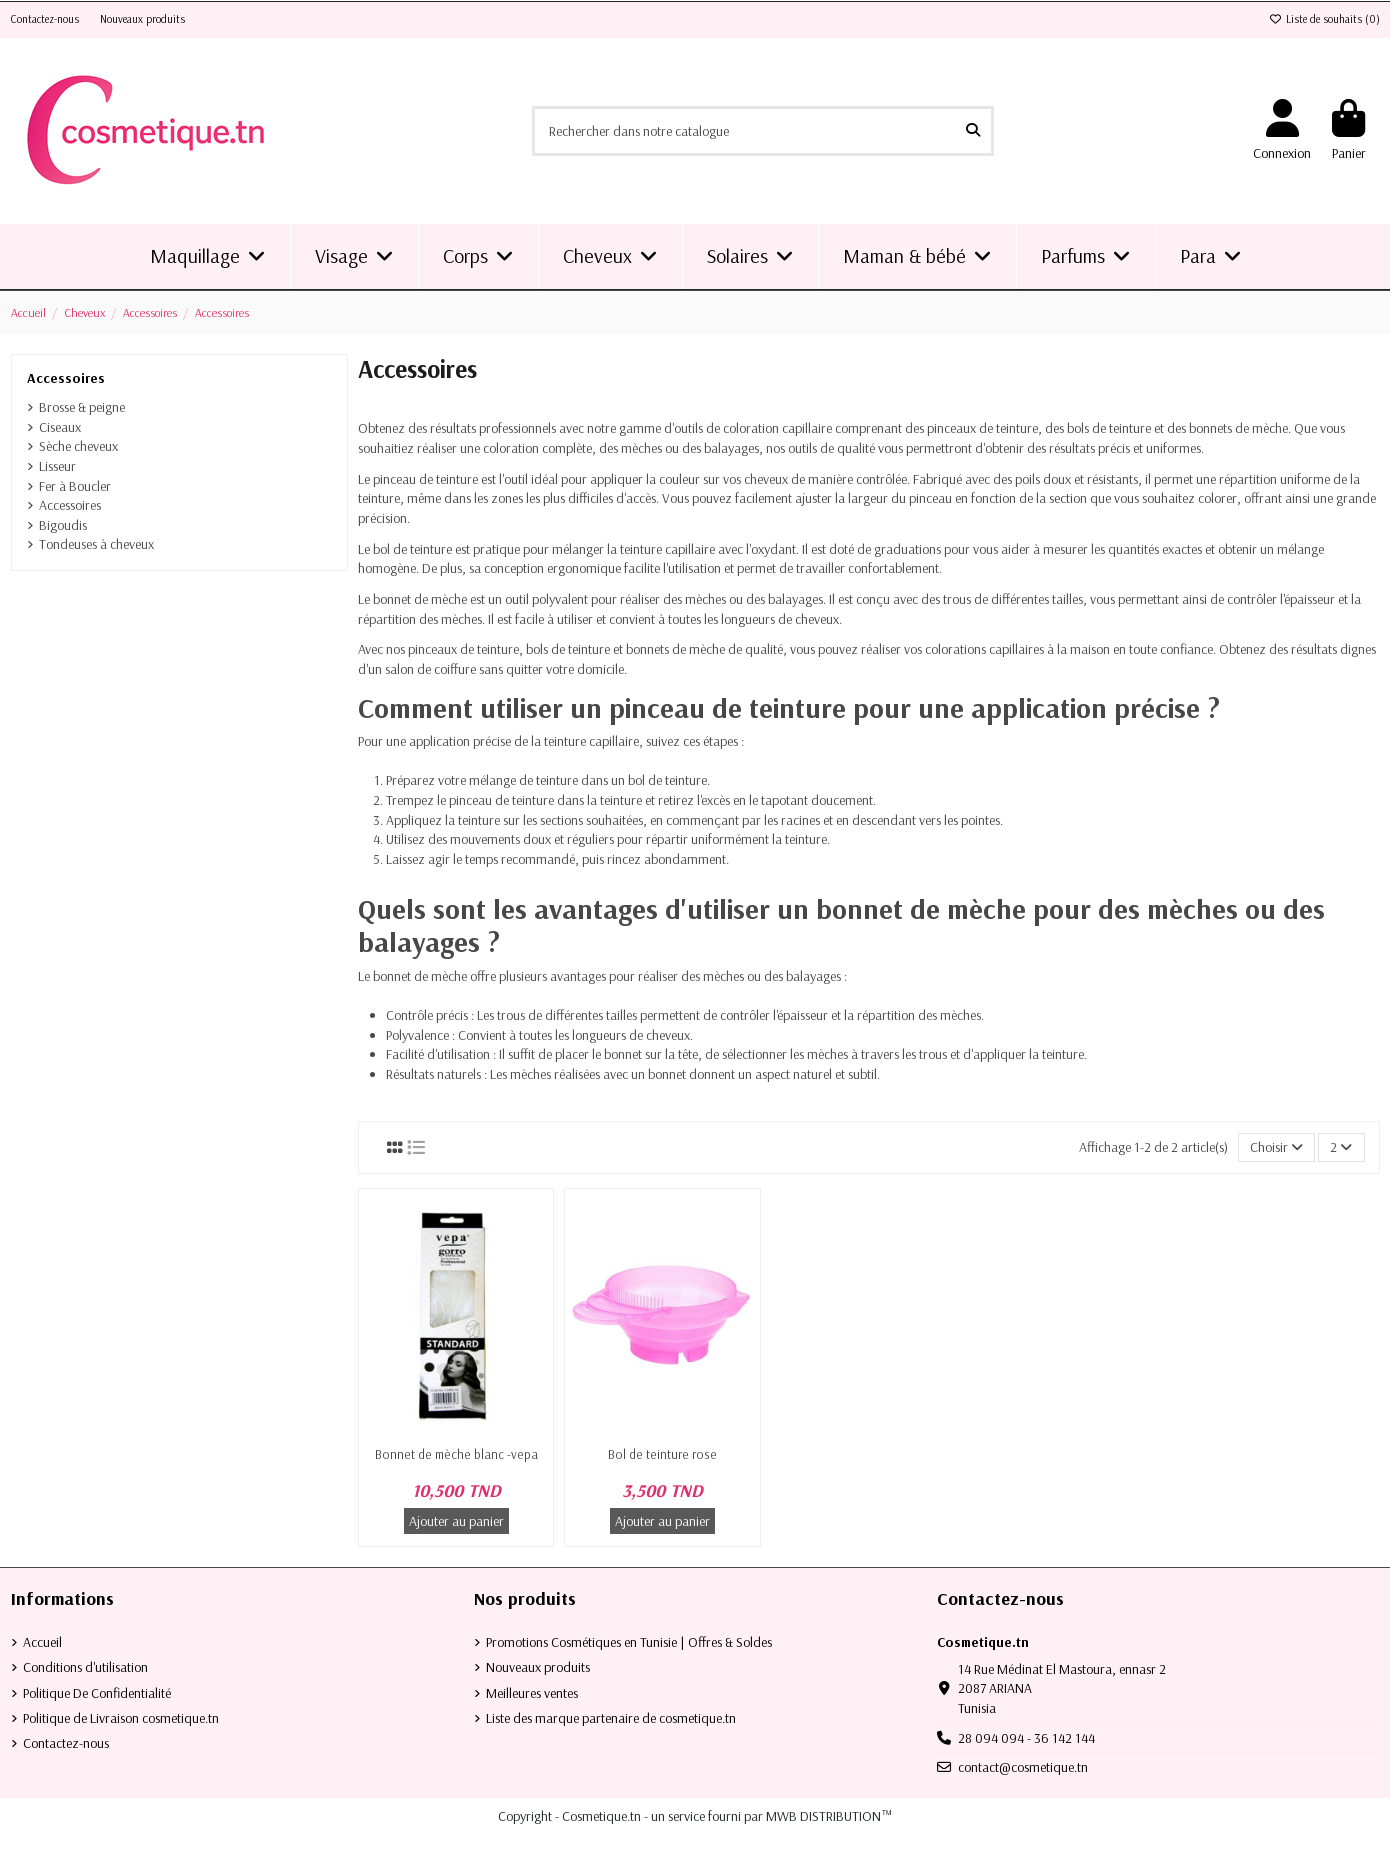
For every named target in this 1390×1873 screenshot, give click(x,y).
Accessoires (66, 378)
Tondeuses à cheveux (96, 544)
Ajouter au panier (456, 1521)
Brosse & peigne (82, 407)
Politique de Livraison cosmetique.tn (121, 1718)
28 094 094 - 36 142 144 (1026, 1738)
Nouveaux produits (142, 19)
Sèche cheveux (78, 446)
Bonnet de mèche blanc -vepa (456, 1454)
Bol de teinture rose (662, 1454)
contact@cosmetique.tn (1023, 1767)
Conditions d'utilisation (85, 1667)
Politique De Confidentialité (97, 1693)
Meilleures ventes (532, 1693)
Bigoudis (63, 525)
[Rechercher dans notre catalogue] (973, 130)
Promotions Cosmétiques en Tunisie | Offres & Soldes (629, 1642)
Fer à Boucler (75, 486)
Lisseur (57, 466)
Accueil (42, 1642)
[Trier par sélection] (1276, 1147)
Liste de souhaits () (1324, 19)
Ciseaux (60, 427)
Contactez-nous (46, 19)
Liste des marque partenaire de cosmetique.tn (611, 1718)
